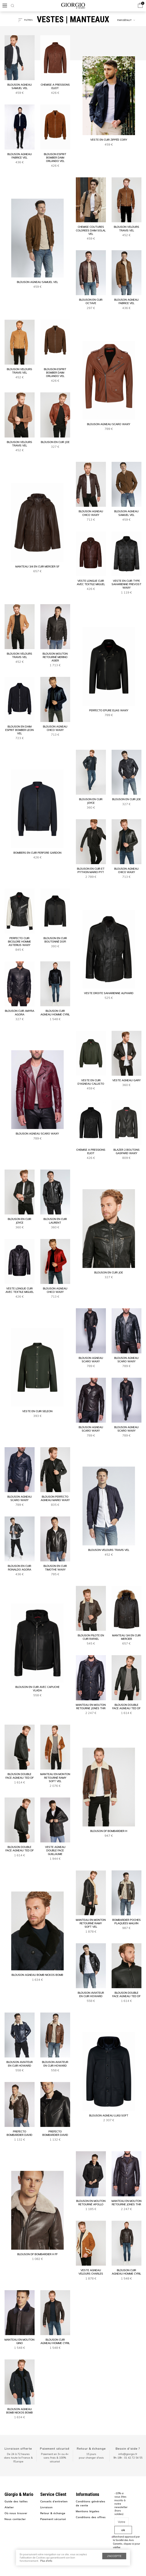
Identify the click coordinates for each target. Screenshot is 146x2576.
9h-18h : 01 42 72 (127, 2457)
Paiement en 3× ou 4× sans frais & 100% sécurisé (54, 2457)
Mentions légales (87, 2511)
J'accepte (114, 2556)
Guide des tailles (16, 2501)
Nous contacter (15, 2519)
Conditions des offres (91, 2517)
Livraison (46, 2507)
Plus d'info (46, 2560)
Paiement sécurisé (54, 2448)
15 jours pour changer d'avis (91, 2456)
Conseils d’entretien (54, 2501)
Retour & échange (91, 2448)
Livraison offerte (18, 2448)
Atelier (9, 2507)
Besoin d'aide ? (128, 2448)
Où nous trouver (16, 2513)
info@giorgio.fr (127, 2454)
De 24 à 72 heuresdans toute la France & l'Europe (18, 2457)
